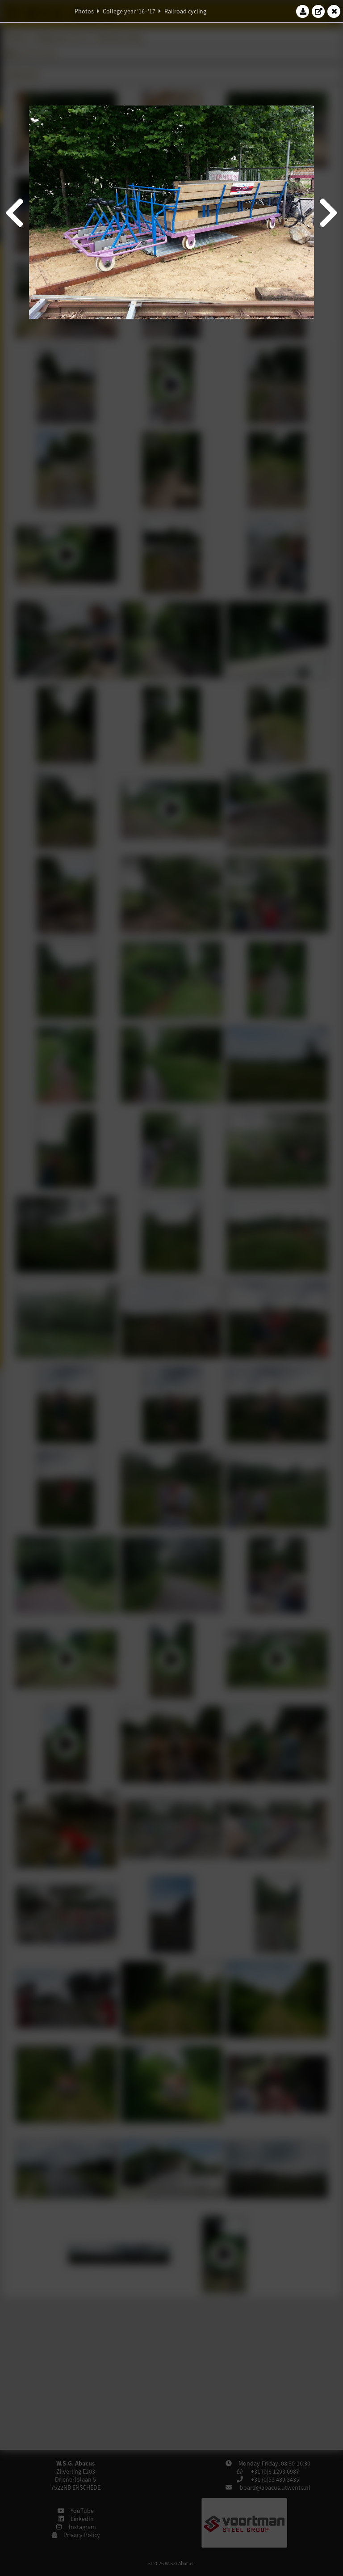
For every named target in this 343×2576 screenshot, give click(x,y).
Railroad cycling (185, 11)
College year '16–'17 (129, 11)
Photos (84, 11)
